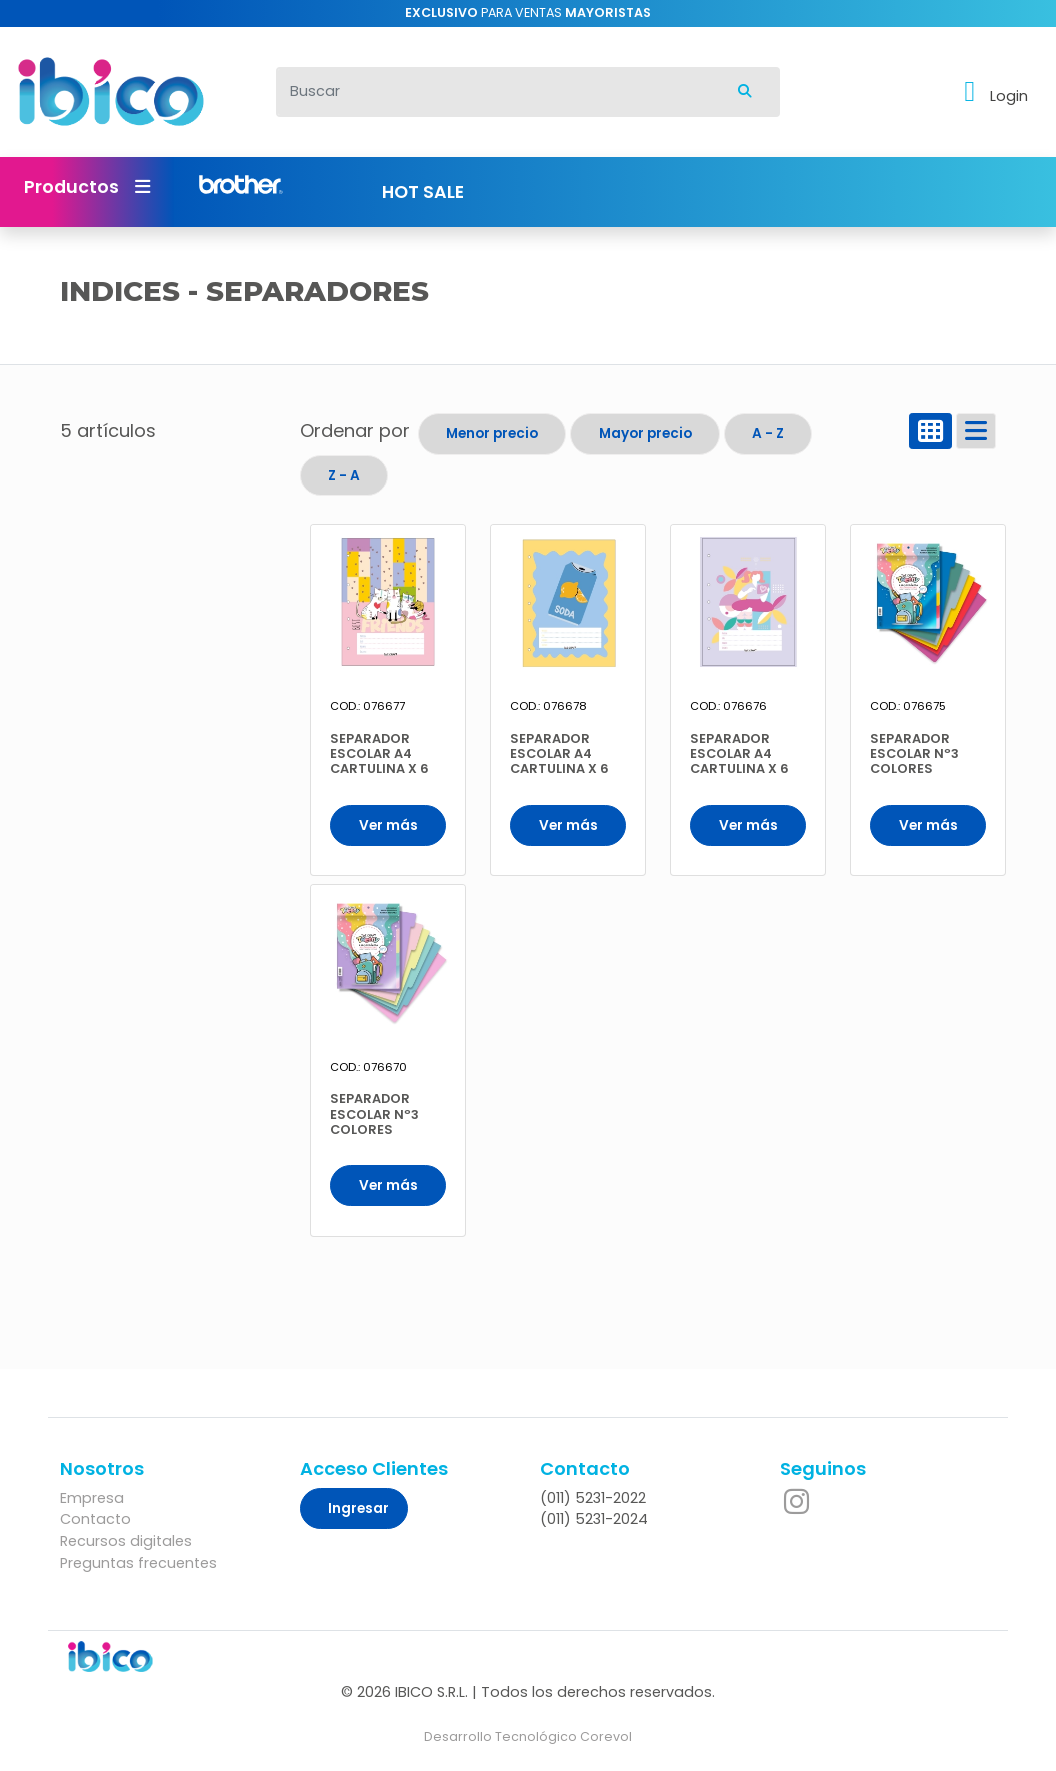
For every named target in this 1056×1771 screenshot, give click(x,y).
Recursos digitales (126, 1541)
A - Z (768, 433)
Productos (87, 187)
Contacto (95, 1519)
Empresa (92, 1498)
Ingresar (358, 1508)
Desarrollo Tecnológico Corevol (528, 1736)
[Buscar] (493, 92)
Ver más (388, 825)
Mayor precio (645, 433)
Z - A (344, 475)
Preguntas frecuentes (138, 1563)
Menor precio (492, 433)
